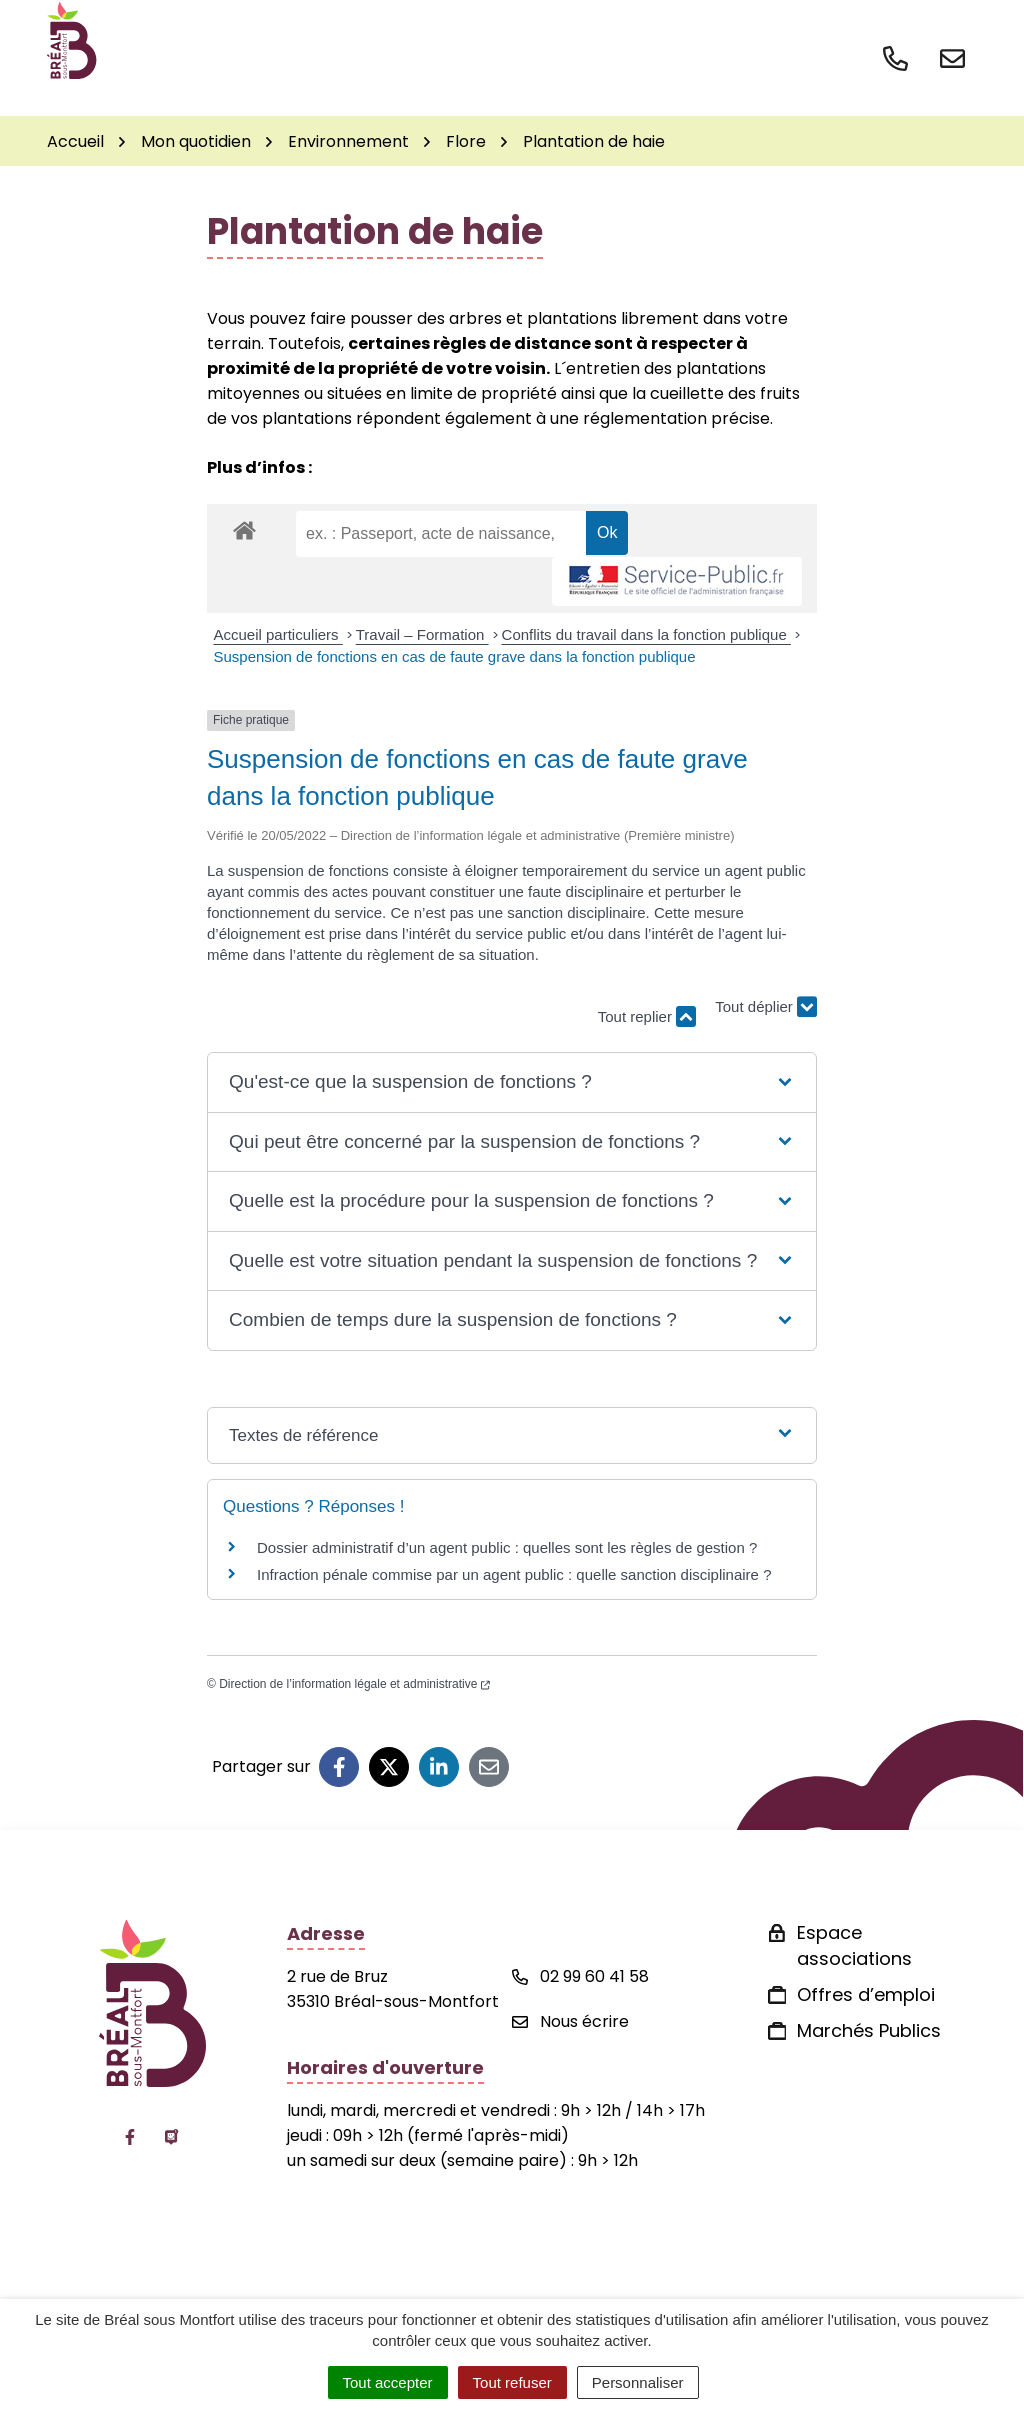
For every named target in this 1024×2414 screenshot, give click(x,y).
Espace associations (854, 1945)
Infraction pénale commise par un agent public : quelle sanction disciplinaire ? (514, 1574)
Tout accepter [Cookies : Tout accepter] (388, 2382)
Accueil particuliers (278, 634)
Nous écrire (570, 2021)
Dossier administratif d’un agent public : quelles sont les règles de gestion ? (507, 1547)
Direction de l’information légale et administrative (354, 1684)
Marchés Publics (869, 2030)
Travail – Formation (422, 634)
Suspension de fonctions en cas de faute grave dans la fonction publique (455, 656)
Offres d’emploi (866, 1994)
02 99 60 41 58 (580, 1976)
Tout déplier (766, 1007)
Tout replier (647, 1016)
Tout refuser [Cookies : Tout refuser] (512, 2382)
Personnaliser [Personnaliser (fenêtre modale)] (638, 2382)
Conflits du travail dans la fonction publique (646, 634)
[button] (512, 1082)
